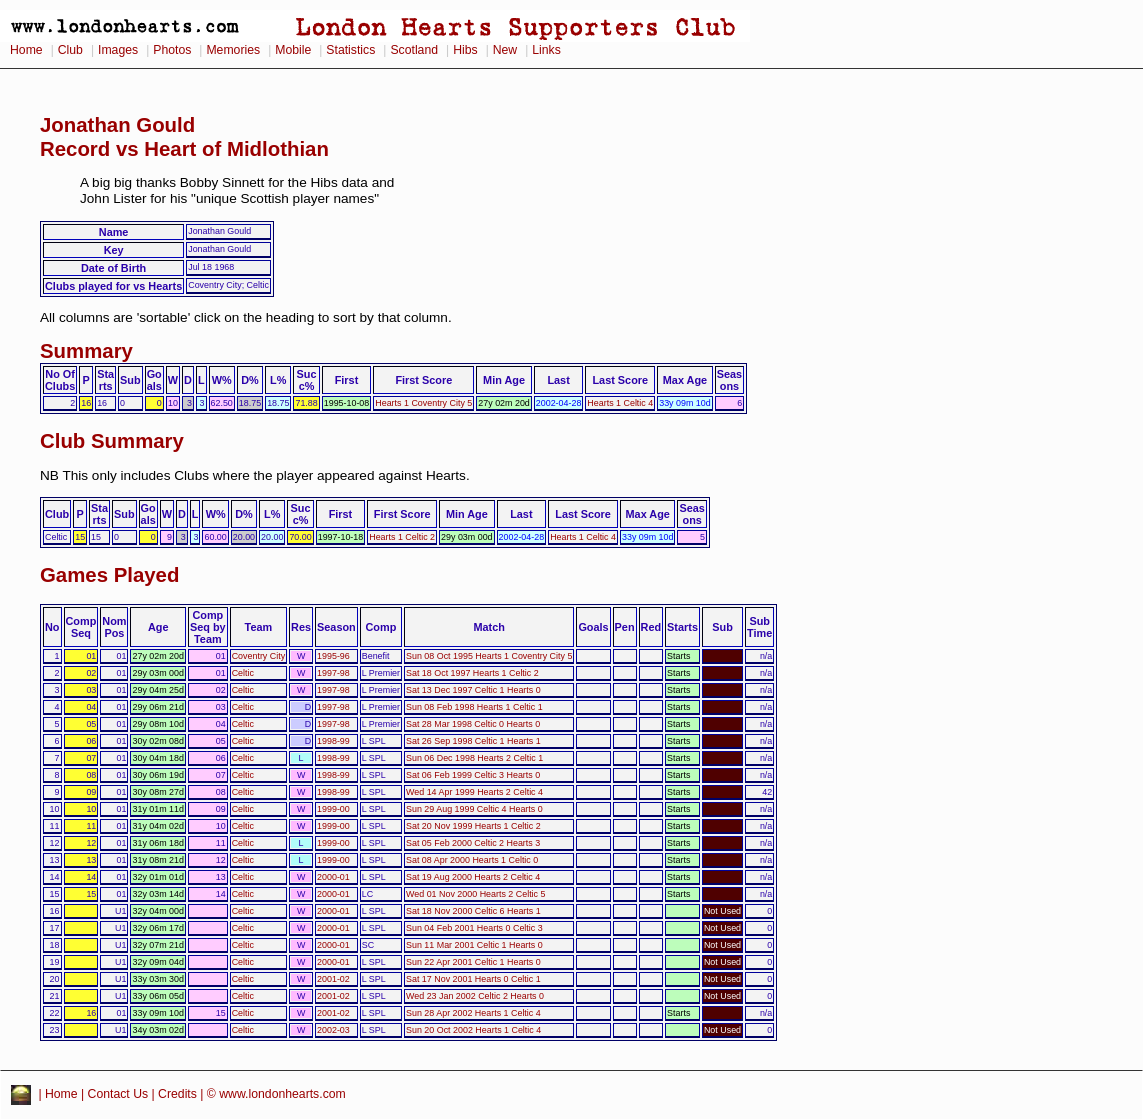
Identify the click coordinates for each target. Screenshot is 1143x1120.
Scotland (414, 50)
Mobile (293, 50)
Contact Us (118, 1094)
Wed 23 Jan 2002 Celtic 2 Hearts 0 (475, 996)
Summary (86, 351)
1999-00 (333, 809)
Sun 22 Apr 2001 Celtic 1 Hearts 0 (473, 962)
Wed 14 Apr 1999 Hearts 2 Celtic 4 (474, 792)
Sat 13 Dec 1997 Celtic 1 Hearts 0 (473, 690)
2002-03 (333, 1030)
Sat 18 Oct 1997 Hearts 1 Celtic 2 (472, 673)
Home (26, 50)
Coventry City (258, 656)
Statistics (350, 50)
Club (70, 50)
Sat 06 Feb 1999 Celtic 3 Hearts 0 (473, 775)
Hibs (465, 50)
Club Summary (112, 441)
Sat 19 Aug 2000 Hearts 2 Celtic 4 (473, 877)
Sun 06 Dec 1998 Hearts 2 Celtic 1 (474, 758)
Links (546, 50)
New (505, 50)
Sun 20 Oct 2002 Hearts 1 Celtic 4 (473, 1030)
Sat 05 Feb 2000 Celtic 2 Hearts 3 (473, 843)
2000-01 (333, 877)
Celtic (243, 673)
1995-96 (333, 656)
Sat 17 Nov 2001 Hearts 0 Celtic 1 (473, 979)
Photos (172, 50)
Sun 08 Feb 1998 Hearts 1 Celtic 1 (474, 707)
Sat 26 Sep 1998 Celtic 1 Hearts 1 (473, 741)
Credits (177, 1094)
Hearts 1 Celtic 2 (402, 537)
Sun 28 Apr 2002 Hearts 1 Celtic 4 (473, 1013)
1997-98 (333, 673)
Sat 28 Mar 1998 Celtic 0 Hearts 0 (473, 724)
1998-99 (333, 741)
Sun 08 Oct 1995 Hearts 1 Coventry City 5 (489, 656)
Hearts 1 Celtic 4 (620, 403)
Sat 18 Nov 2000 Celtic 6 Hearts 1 (473, 911)
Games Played (109, 575)
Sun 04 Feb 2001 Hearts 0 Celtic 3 (474, 928)
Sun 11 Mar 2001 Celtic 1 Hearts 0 (474, 945)
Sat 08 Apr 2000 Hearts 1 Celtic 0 (472, 860)
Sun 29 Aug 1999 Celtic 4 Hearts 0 (474, 809)
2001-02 (333, 979)
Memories (233, 50)
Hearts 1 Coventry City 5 (423, 403)
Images (118, 50)
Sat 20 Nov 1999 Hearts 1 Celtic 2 (473, 826)
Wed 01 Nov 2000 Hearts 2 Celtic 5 (475, 894)
